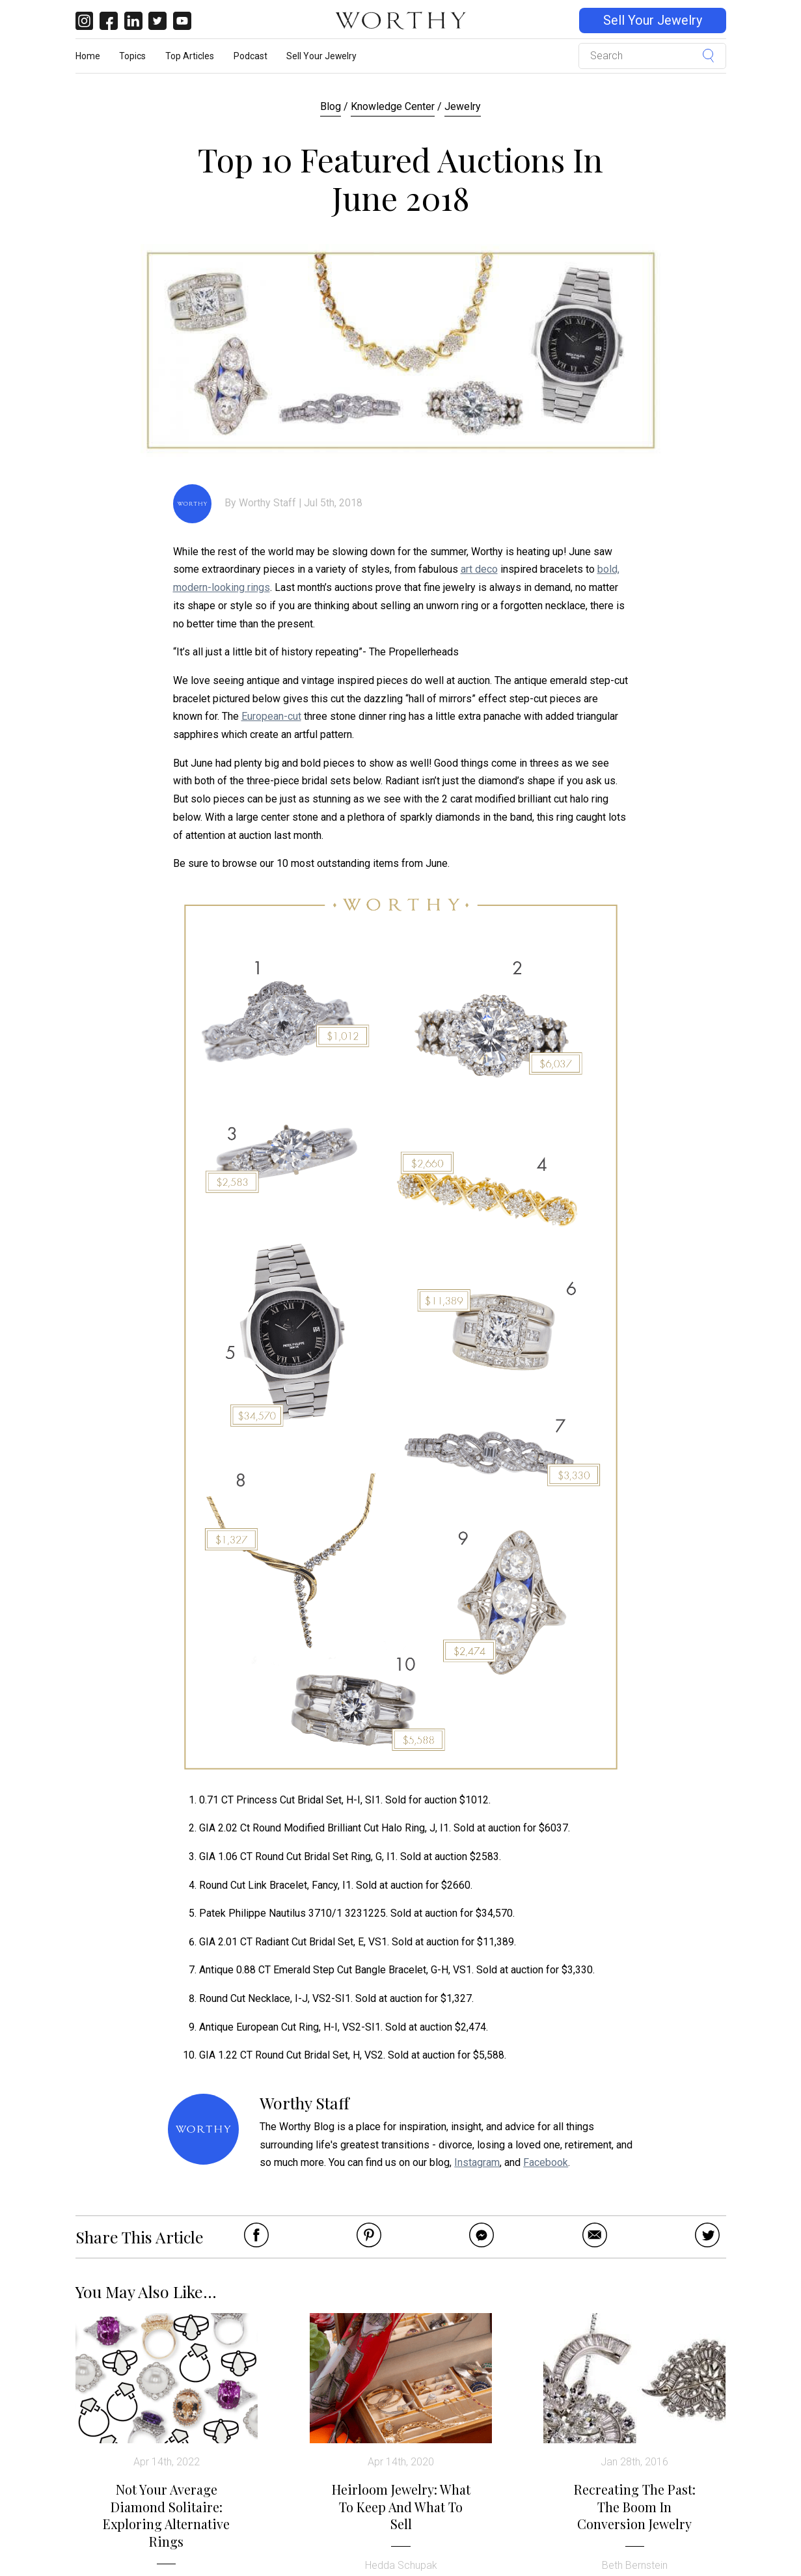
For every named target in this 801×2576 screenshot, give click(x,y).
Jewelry (462, 106)
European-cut (271, 716)
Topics (132, 56)
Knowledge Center (393, 106)
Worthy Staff (267, 503)
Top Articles (189, 56)
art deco (479, 569)
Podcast (250, 56)
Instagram (477, 2162)
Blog (330, 106)
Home (87, 56)
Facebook (545, 2162)
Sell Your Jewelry (652, 20)
